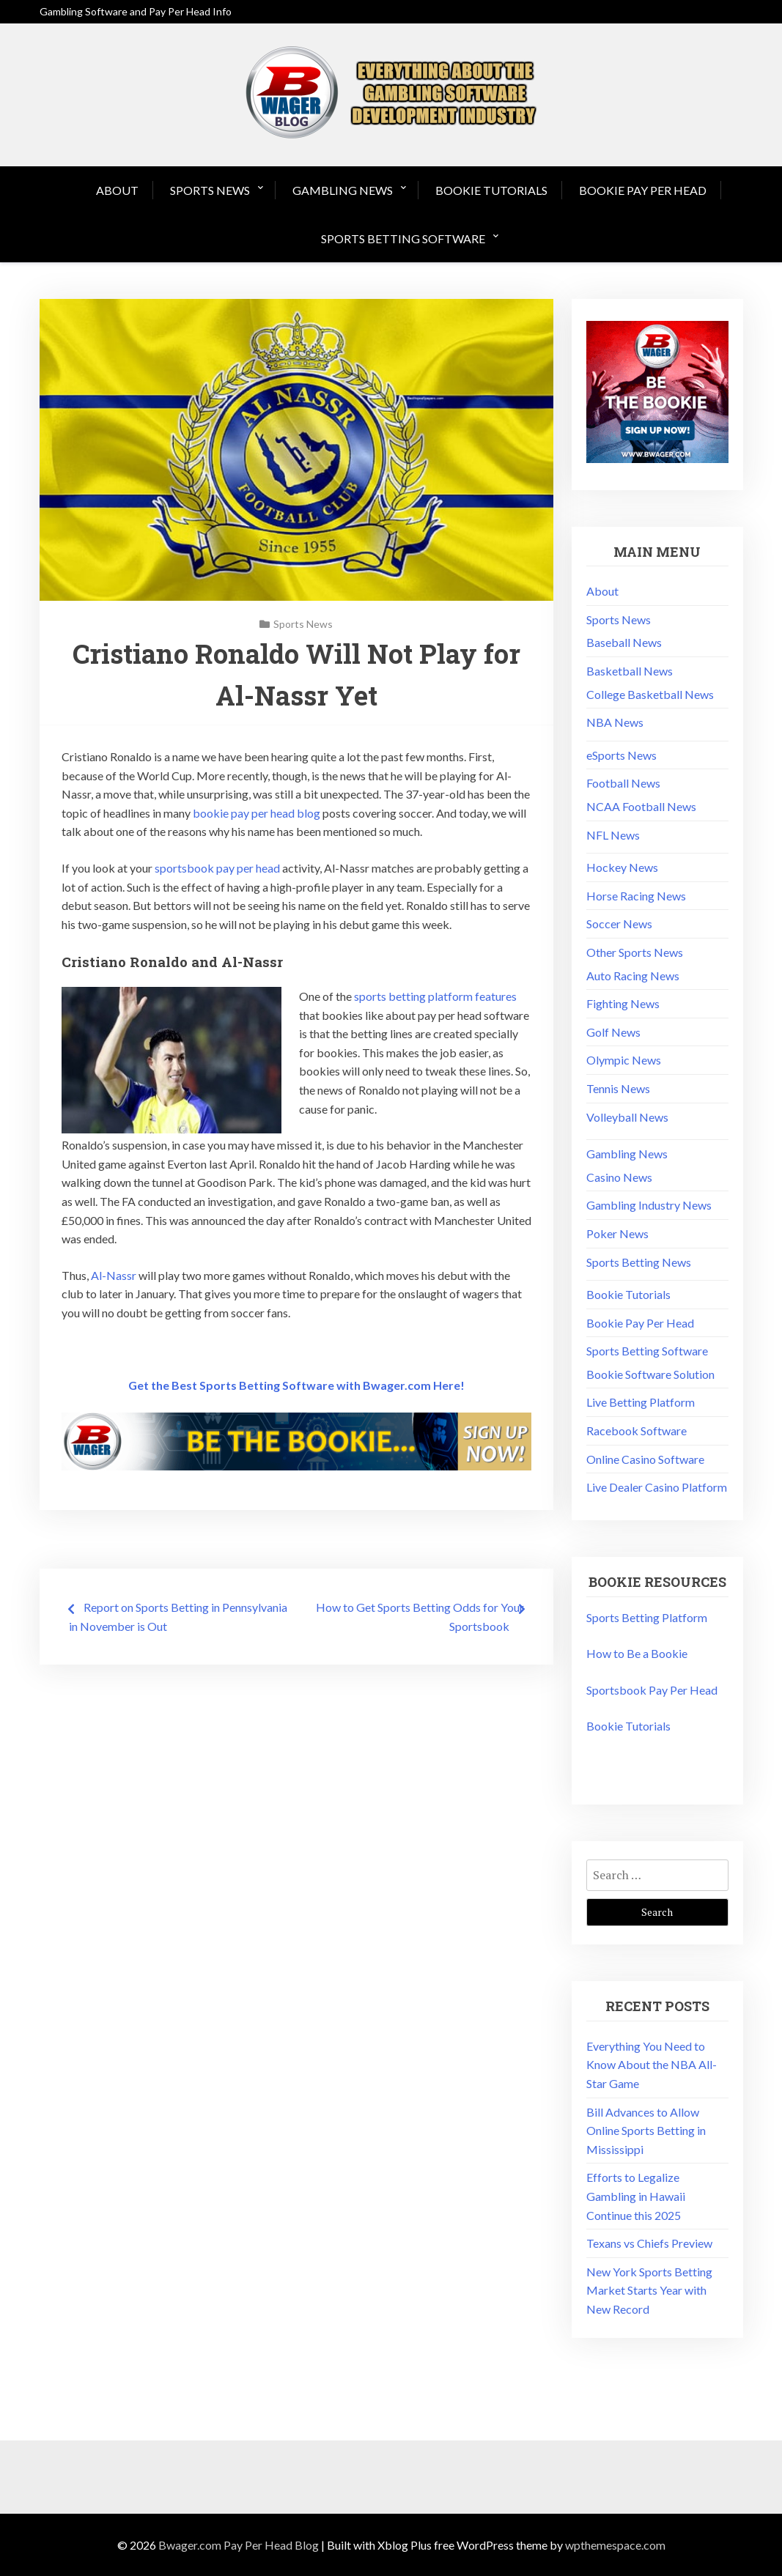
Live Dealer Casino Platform (656, 1487)
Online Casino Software (645, 1459)
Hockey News (622, 867)
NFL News (613, 835)
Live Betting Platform (640, 1402)
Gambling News (342, 190)
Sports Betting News (638, 1262)
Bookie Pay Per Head (643, 190)
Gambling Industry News (649, 1205)
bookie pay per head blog (256, 813)
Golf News (613, 1032)
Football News (623, 783)
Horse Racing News (636, 896)
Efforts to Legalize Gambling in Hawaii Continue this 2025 (635, 2195)
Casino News (619, 1177)
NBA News (614, 722)
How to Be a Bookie (636, 1653)
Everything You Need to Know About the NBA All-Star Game (651, 2064)
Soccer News (619, 923)
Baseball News (624, 642)
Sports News (210, 190)
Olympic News (623, 1060)
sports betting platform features (435, 996)
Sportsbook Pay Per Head (652, 1690)
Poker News (617, 1233)
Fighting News (623, 1003)
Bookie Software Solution (650, 1374)
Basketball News (629, 671)
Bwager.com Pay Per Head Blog (238, 2545)
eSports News (621, 755)
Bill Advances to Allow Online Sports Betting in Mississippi (646, 2130)
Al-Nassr (113, 1275)
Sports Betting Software (403, 238)
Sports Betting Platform (646, 1617)
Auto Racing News (632, 975)
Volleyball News (627, 1117)
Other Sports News (634, 952)
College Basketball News (650, 694)
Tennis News (618, 1088)
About (117, 190)
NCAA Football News (641, 806)
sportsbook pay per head (217, 868)
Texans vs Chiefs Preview (649, 2243)
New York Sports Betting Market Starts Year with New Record (649, 2290)
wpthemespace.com (615, 2545)
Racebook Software (636, 1430)
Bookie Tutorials (491, 190)
